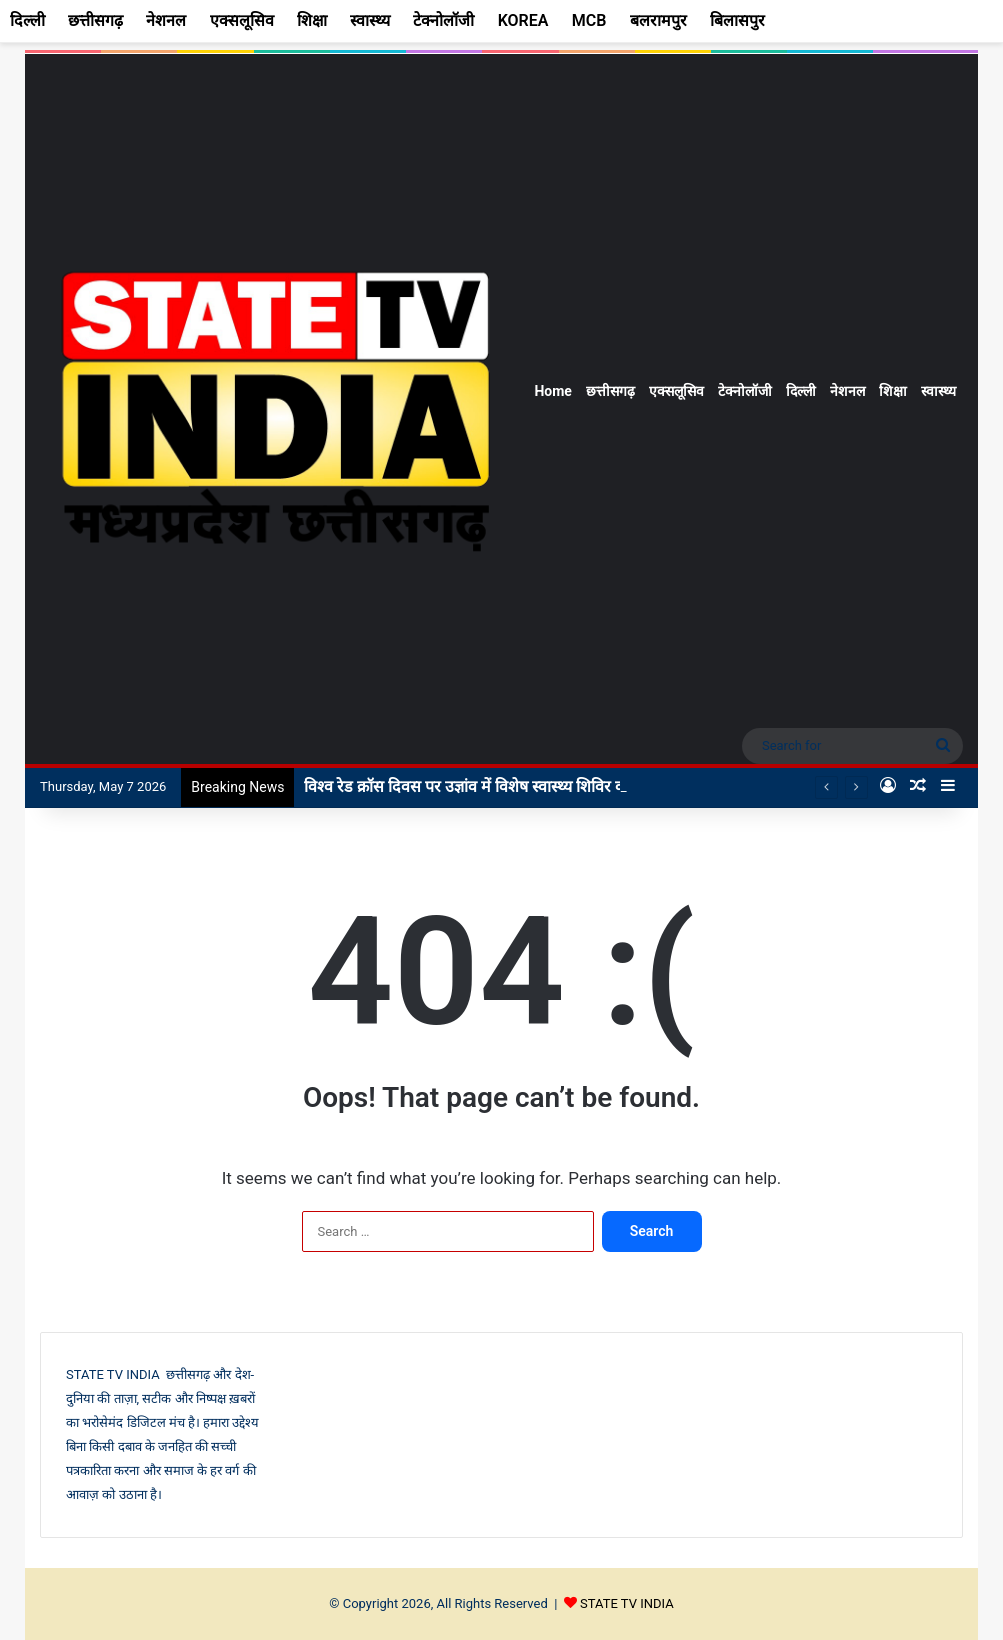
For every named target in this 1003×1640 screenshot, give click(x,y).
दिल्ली (801, 391)
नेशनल (847, 391)
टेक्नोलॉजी (745, 391)
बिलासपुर (737, 20)
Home (552, 391)
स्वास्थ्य (938, 391)
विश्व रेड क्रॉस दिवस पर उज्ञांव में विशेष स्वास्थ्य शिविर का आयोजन (494, 786)
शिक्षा (893, 391)
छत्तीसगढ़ (610, 391)
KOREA (523, 20)
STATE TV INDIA (627, 1603)
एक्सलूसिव (676, 391)
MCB (589, 20)
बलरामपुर (658, 20)
